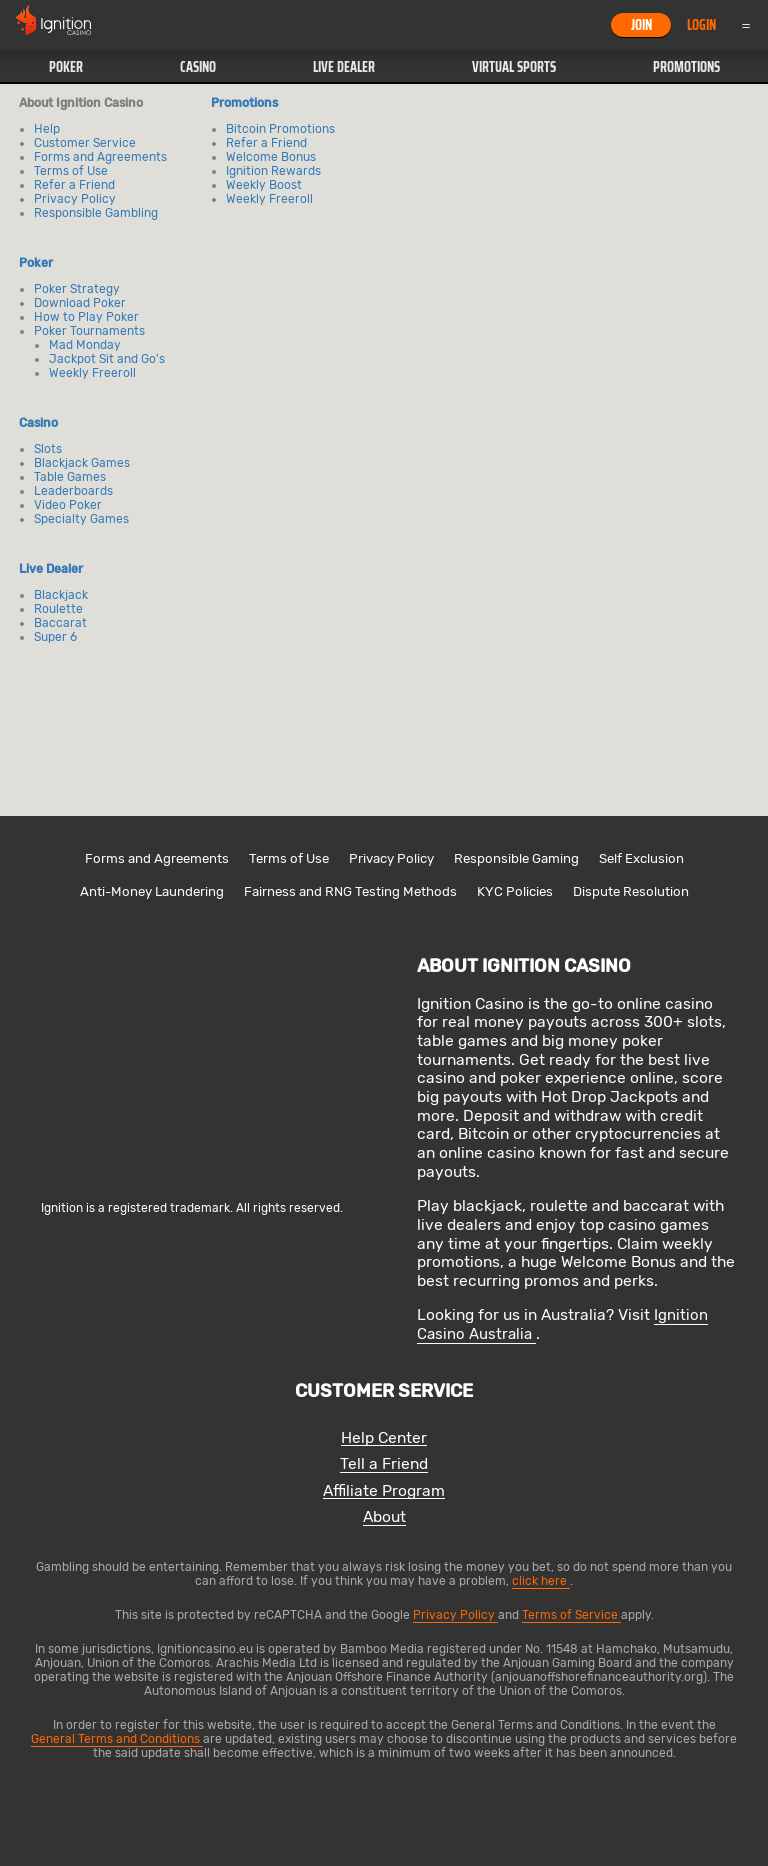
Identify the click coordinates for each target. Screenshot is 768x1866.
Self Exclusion (641, 858)
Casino (198, 67)
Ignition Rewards (273, 171)
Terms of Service (571, 1615)
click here (541, 1581)
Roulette (58, 609)
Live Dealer (344, 67)
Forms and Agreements (100, 157)
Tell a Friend (384, 1464)
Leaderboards (73, 491)
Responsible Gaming (516, 858)
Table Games (70, 477)
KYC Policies (515, 891)
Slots (48, 449)
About (384, 1517)
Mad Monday (85, 345)
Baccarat (60, 623)
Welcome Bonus (271, 157)
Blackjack (61, 595)
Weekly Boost (264, 185)
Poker (66, 67)
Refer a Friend (74, 185)
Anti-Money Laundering (152, 891)
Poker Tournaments (89, 331)
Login (701, 25)
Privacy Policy (75, 199)
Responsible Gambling (96, 213)
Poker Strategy (77, 289)
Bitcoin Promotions (280, 129)
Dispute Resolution (631, 891)
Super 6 (55, 637)
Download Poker (80, 303)
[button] (65, 67)
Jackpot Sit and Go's (107, 359)
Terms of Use (71, 171)
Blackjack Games (82, 463)
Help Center (384, 1438)
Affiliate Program (384, 1491)
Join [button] (641, 25)
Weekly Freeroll (92, 373)
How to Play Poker (86, 317)
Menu (746, 25)
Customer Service (85, 143)
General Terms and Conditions (117, 1739)
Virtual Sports (514, 67)
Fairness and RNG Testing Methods (350, 891)
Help (47, 129)
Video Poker (68, 505)
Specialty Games (81, 519)
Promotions (686, 67)
